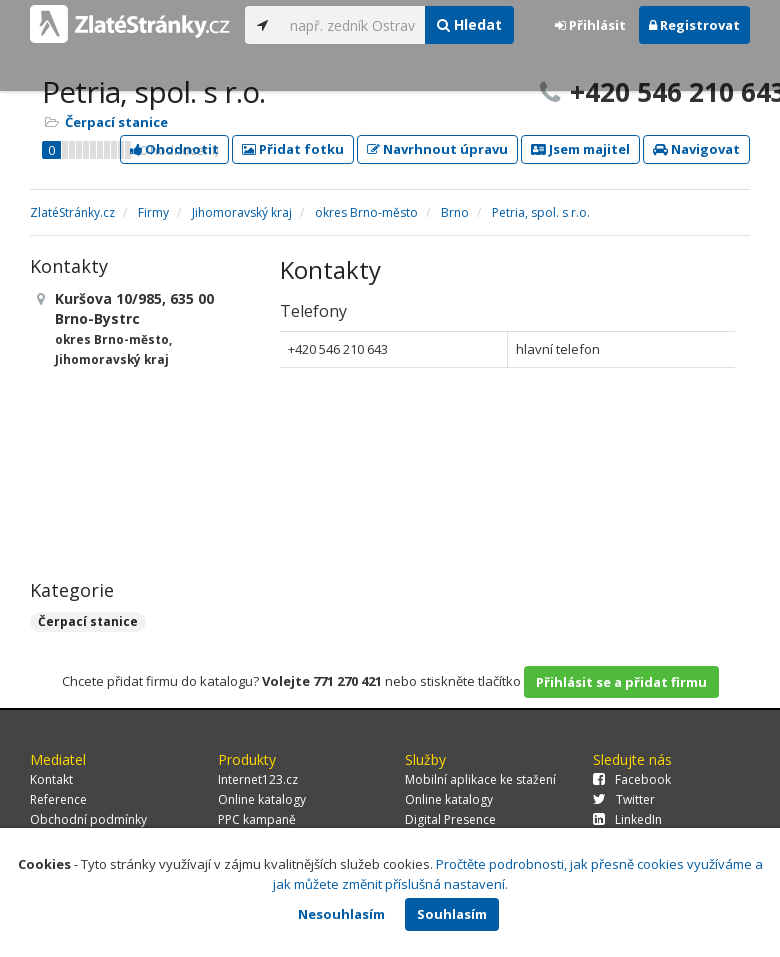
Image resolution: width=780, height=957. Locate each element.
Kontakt (51, 779)
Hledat (469, 24)
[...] (352, 25)
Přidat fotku (293, 149)
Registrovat (694, 25)
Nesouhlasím (341, 914)
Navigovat (696, 149)
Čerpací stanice (116, 122)
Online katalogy (262, 799)
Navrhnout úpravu (437, 149)
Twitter (624, 799)
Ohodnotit (174, 149)
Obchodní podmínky (88, 819)
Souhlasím (452, 914)
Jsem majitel (580, 149)
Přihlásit (590, 25)
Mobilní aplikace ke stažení (480, 779)
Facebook (632, 779)
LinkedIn (627, 819)
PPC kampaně (257, 819)
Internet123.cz (258, 779)
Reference (58, 799)
